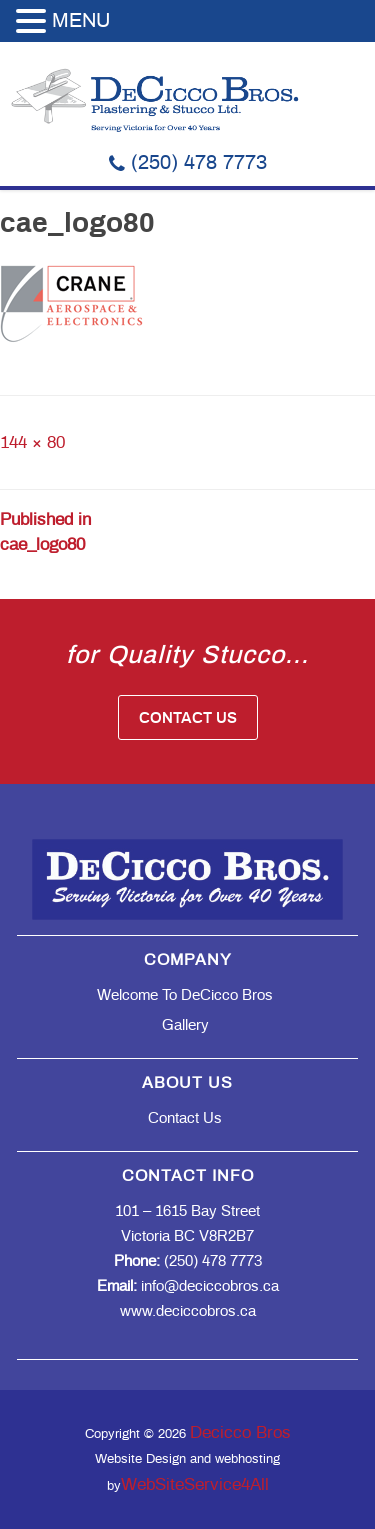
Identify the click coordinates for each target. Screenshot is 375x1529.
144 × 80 (32, 442)
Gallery (185, 1025)
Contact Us (188, 718)
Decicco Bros (240, 1432)
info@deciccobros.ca (188, 1286)
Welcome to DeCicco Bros (185, 995)
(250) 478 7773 (188, 163)
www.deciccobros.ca (188, 1311)
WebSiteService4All (195, 1484)
